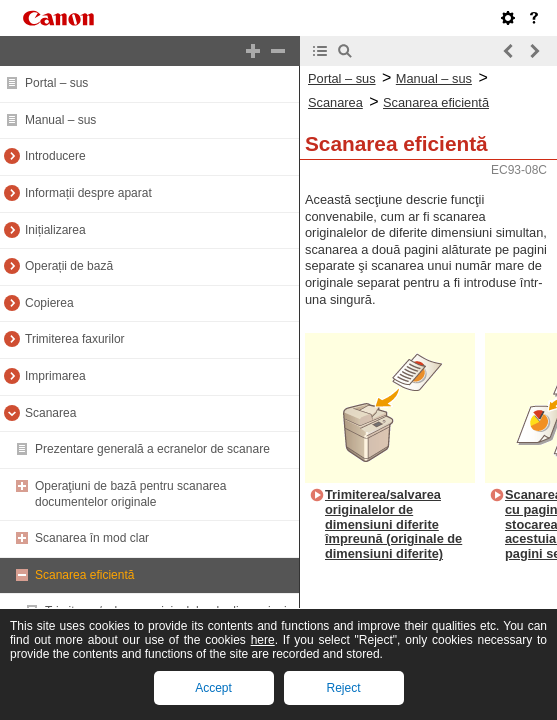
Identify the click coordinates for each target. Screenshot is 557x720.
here (263, 640)
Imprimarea (55, 376)
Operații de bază (69, 266)
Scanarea (50, 413)
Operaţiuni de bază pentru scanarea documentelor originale (130, 494)
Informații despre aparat (88, 193)
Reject (343, 688)
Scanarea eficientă (84, 575)
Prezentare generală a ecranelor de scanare (152, 449)
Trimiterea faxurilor (75, 339)
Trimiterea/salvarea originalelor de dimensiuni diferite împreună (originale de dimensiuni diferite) (393, 524)
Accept (213, 688)
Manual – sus (60, 120)
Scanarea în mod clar (92, 538)
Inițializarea (55, 230)
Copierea (49, 303)
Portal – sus (56, 83)
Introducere (55, 156)
